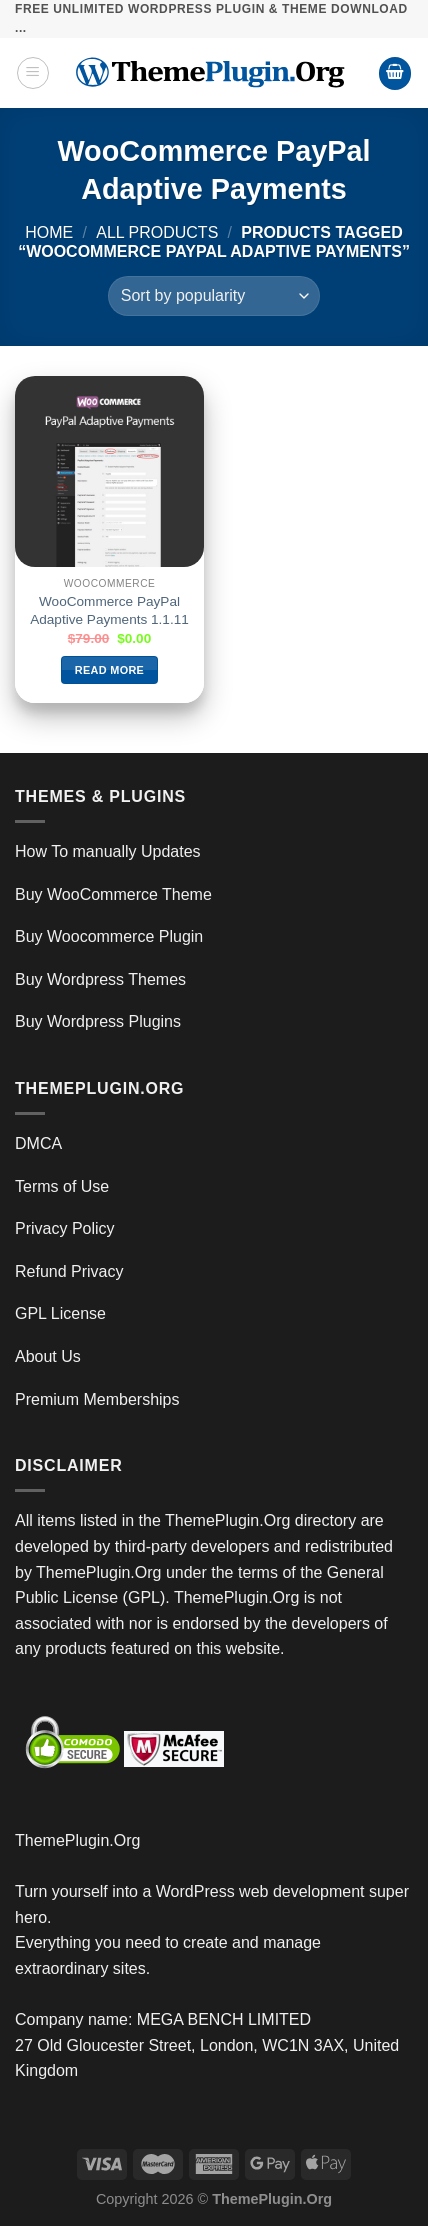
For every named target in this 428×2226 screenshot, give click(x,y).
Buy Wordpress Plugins (98, 1021)
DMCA (38, 1143)
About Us (48, 1356)
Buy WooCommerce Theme (113, 894)
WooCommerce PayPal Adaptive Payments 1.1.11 (109, 610)
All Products (157, 232)
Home (49, 232)
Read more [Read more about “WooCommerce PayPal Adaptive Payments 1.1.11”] (109, 670)
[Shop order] (214, 296)
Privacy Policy (65, 1228)
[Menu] (33, 73)
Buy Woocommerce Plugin (109, 936)
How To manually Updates (108, 851)
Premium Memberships (97, 1399)
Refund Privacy (69, 1271)
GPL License (60, 1313)
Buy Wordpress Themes (100, 979)
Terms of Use (62, 1186)
